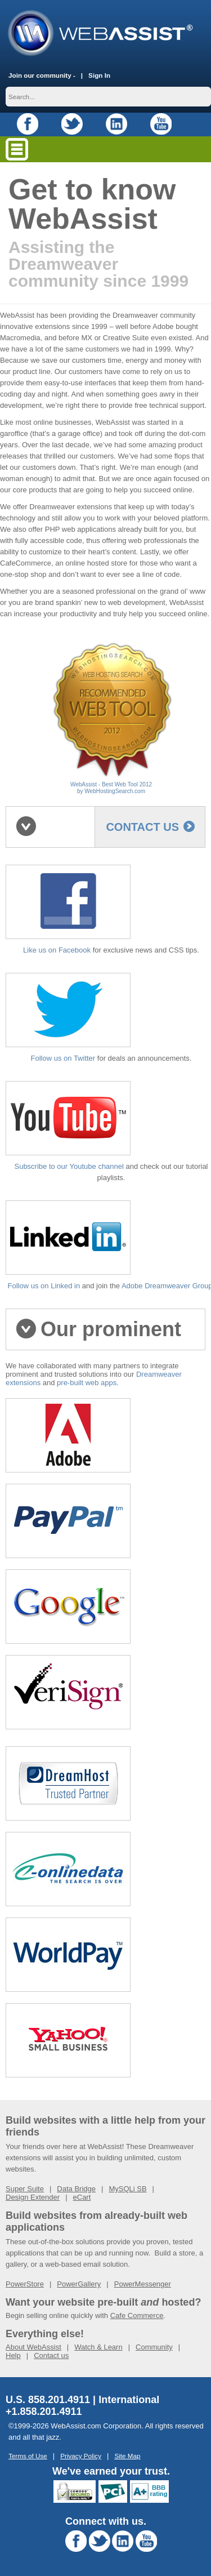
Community (154, 2347)
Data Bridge (76, 2189)
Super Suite (25, 2189)
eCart (82, 2197)
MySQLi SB (127, 2189)
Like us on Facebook (57, 950)
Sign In (99, 75)
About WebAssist (33, 2347)
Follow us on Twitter (63, 1058)
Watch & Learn (98, 2347)
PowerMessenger (142, 2284)
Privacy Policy (80, 2455)
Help (13, 2355)
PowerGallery (79, 2284)
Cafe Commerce (137, 2315)
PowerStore (25, 2284)
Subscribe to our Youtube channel (68, 1166)
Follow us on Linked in (44, 1286)
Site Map (127, 2455)
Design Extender (33, 2197)
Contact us (51, 2355)
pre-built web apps (86, 1382)
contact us (150, 827)
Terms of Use (27, 2455)
